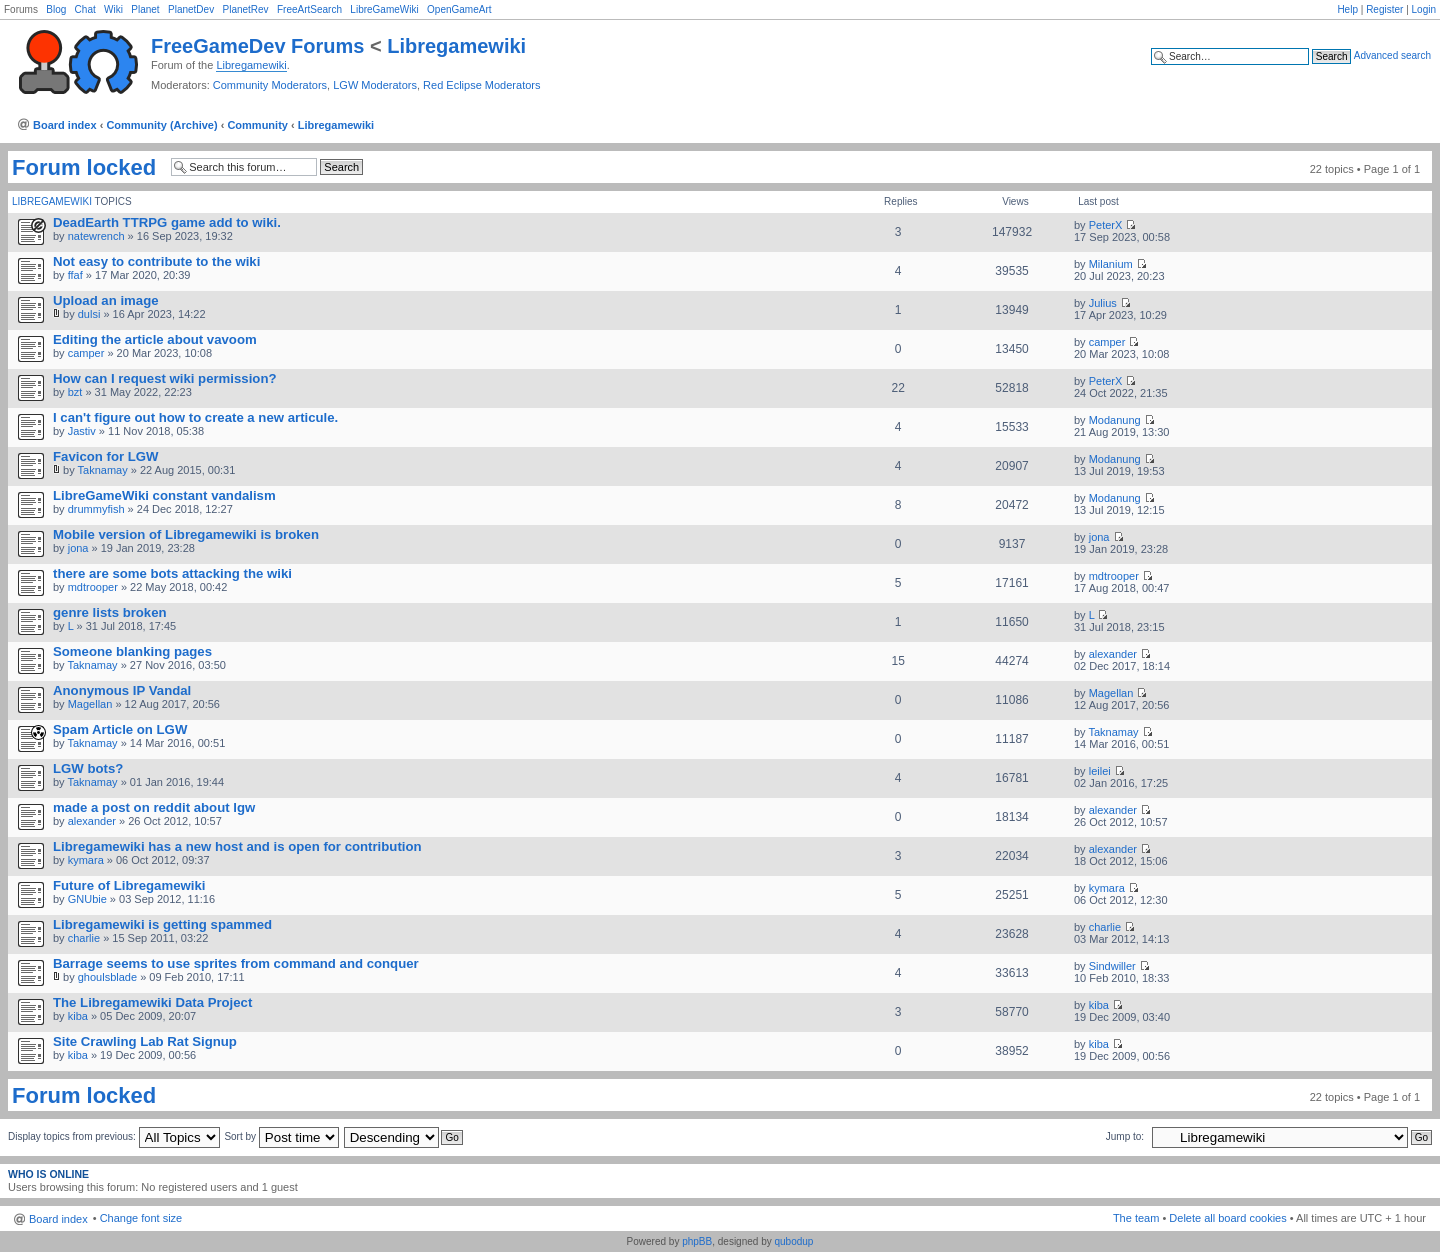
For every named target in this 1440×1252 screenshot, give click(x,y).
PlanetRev (245, 9)
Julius (1103, 303)
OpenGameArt (459, 9)
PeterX (1106, 225)
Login (1424, 9)
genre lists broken (110, 612)
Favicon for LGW (106, 456)
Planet (145, 9)
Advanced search (1392, 55)
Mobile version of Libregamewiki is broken (186, 534)
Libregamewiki (456, 46)
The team (1136, 1218)
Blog (56, 9)
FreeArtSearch (309, 9)
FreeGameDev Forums (257, 46)
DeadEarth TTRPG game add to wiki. (167, 222)
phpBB (697, 1241)
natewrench (96, 236)
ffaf (75, 275)
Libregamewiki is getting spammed (162, 924)
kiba (78, 1016)
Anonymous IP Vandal (122, 690)
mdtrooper (93, 587)
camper (86, 353)
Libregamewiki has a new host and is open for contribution (237, 846)
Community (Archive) (161, 125)
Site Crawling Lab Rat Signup (145, 1041)
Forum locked (84, 168)
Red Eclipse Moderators (481, 85)
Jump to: (1125, 1136)
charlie (84, 938)
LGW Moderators (375, 85)
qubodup (793, 1241)
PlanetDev (191, 9)
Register (1384, 9)
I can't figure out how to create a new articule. (195, 417)
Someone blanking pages (132, 651)
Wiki (113, 9)
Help (1347, 9)
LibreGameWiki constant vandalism (164, 495)
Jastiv (82, 431)
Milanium (1111, 264)
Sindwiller (1112, 966)
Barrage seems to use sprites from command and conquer (236, 963)
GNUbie (87, 899)
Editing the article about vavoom (155, 339)
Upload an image (106, 300)
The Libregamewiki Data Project (152, 1002)
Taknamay (103, 470)
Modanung (1115, 420)
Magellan (90, 704)
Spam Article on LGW (120, 729)
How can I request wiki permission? (165, 378)
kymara (86, 860)
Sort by (281, 1136)
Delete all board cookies (1227, 1218)
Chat (85, 9)
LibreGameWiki (384, 9)
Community (257, 125)
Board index (65, 125)
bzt (75, 392)
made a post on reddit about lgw (154, 807)
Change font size (141, 1218)
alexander (1113, 654)
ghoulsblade (107, 977)
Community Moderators (270, 85)
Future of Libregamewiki (129, 885)
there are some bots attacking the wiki (172, 573)
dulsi (89, 314)
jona (78, 548)
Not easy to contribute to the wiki (156, 261)
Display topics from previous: (114, 1136)
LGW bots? (88, 768)
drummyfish (96, 509)
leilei (1100, 771)
